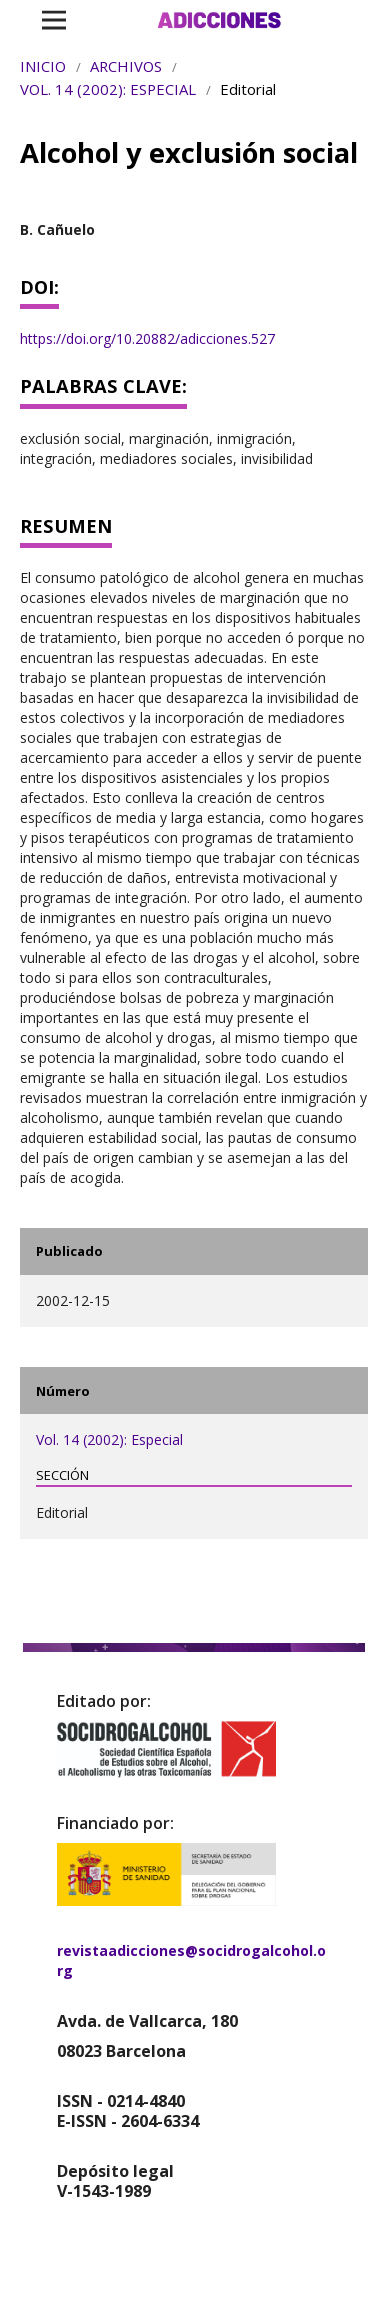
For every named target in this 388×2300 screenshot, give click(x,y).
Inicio (43, 66)
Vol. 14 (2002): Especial (108, 89)
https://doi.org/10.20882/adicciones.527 (147, 338)
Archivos (126, 66)
